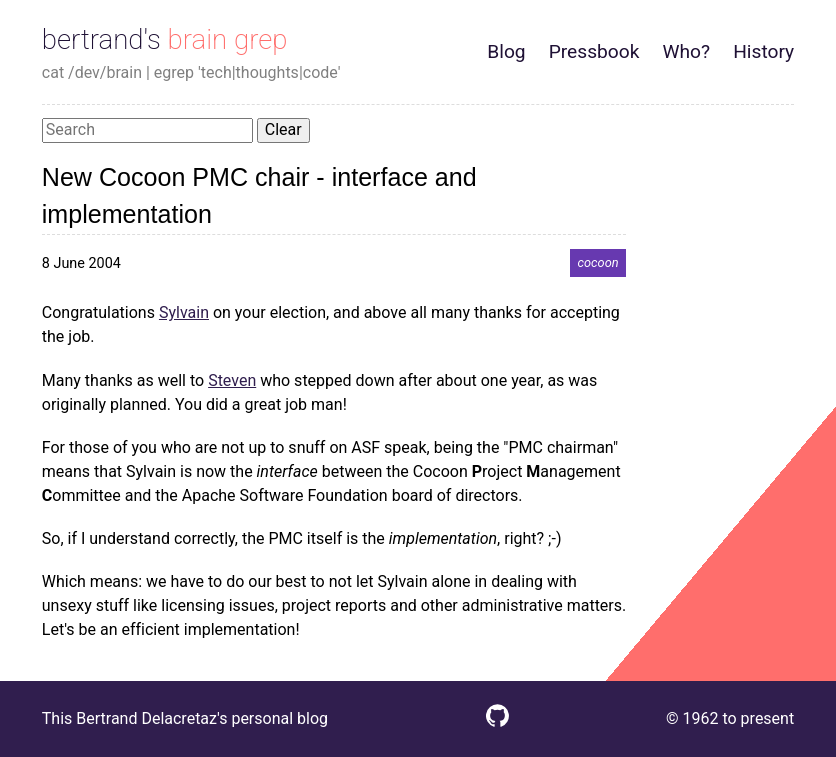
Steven (232, 380)
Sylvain (184, 312)
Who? (687, 51)
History (763, 51)
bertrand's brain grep (165, 39)
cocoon (597, 263)
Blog (506, 51)
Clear (283, 129)
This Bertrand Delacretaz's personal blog (185, 718)
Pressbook (594, 51)
